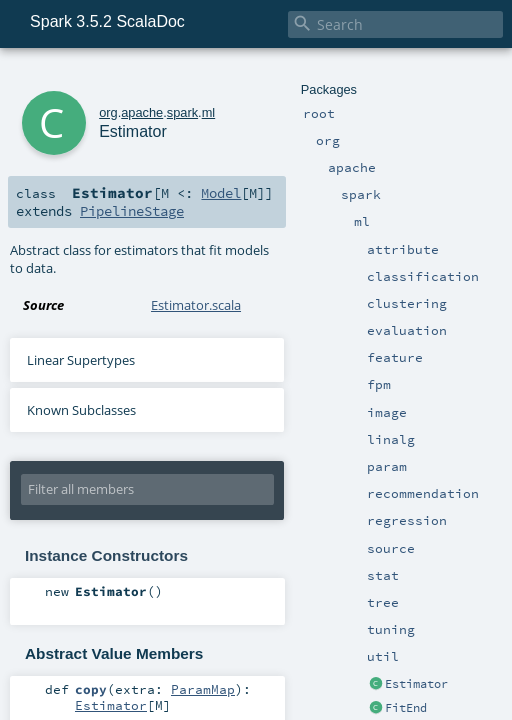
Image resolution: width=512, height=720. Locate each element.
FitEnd (406, 708)
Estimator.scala (196, 305)
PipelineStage (132, 211)
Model (221, 193)
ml (209, 112)
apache (142, 112)
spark (182, 112)
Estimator (416, 684)
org (108, 112)
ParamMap (203, 689)
